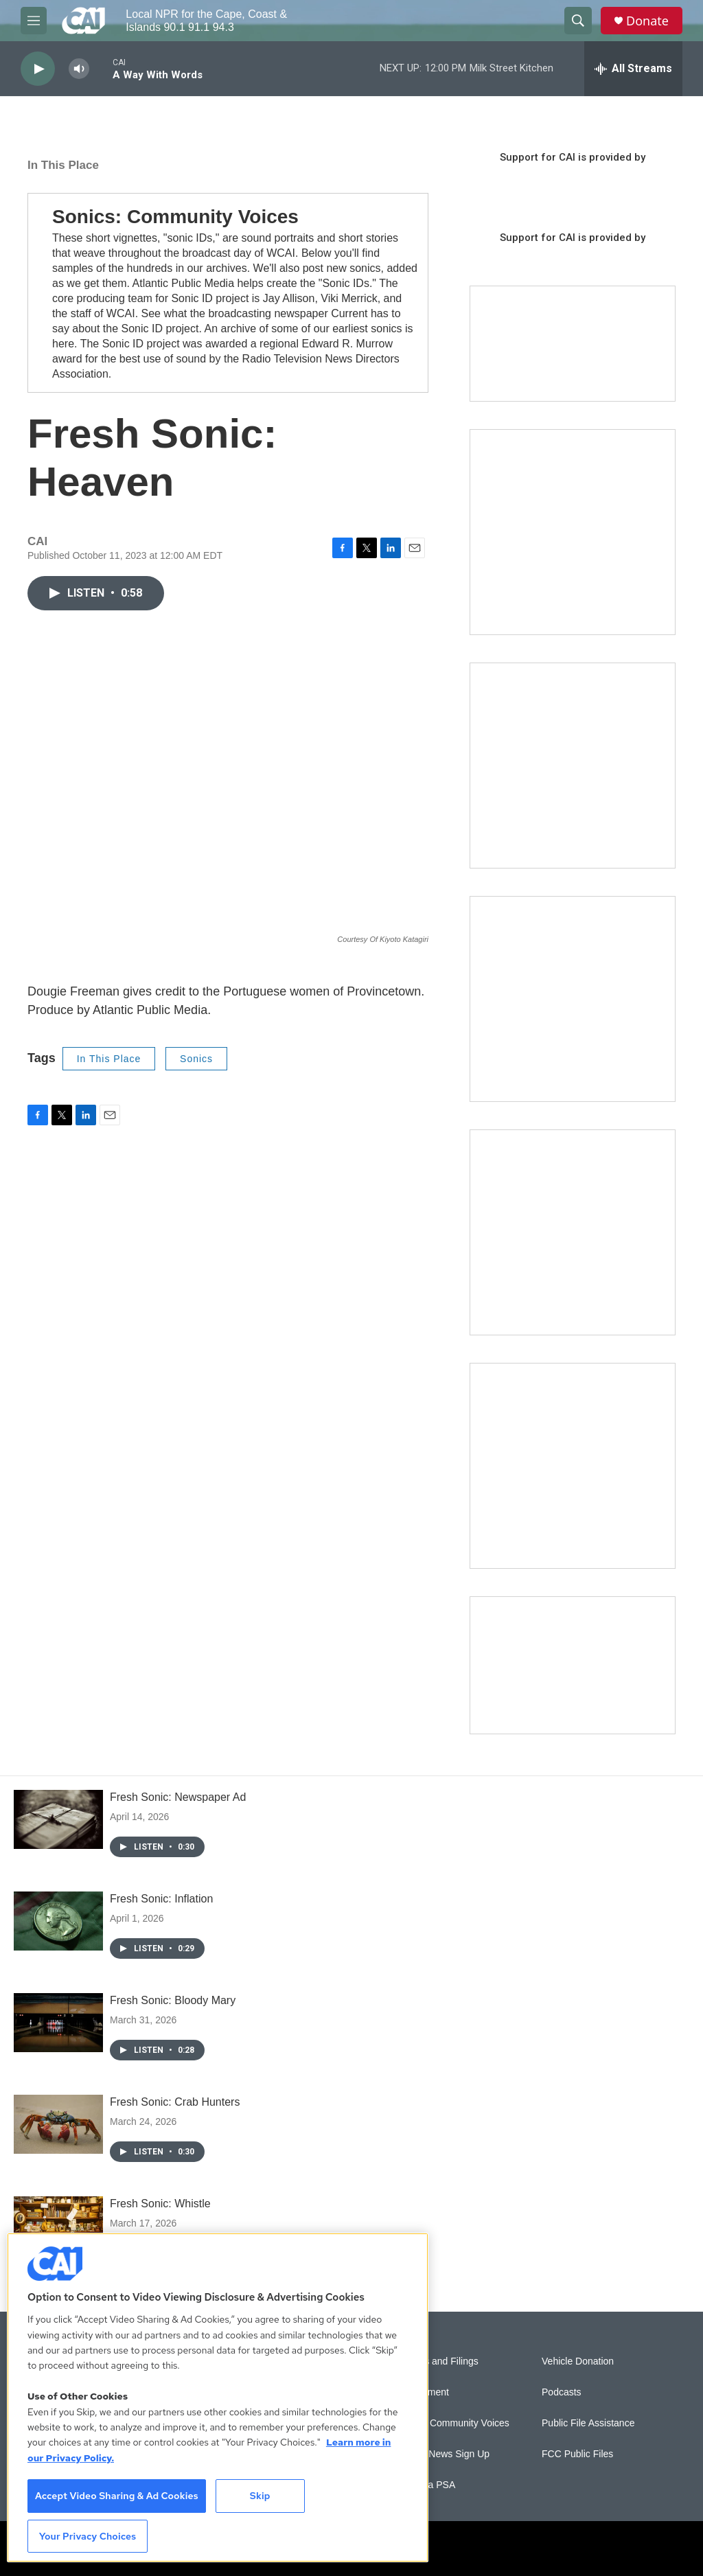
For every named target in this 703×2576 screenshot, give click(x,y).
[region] (217, 2397)
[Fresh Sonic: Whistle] (58, 2225)
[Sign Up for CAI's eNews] (572, 765)
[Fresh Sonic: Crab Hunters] (58, 2124)
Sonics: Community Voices (175, 216)
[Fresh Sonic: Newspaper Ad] (58, 1819)
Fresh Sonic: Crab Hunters (175, 2102)
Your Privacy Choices (88, 2536)
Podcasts (561, 2392)
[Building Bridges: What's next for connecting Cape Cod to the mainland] (572, 1232)
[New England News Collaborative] (572, 1466)
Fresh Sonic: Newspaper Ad (178, 1797)
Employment (422, 2392)
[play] (38, 69)
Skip (260, 2495)
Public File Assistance (588, 2423)
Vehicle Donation (578, 2361)
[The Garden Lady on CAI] (572, 532)
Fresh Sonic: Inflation (161, 1899)
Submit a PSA (425, 2485)
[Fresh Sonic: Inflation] (58, 1921)
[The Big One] (572, 999)
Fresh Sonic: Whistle (160, 2203)
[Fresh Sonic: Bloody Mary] (58, 2022)
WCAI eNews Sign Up (442, 2454)
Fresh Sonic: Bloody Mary (172, 2000)
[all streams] (633, 68)
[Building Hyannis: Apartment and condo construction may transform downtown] (572, 1665)
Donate (647, 21)
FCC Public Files (577, 2454)
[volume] (79, 69)
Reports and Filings (437, 2361)
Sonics (196, 1058)
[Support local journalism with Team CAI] (572, 344)
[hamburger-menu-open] (34, 20)
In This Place (63, 165)
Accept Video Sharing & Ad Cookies (116, 2495)
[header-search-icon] (578, 20)
